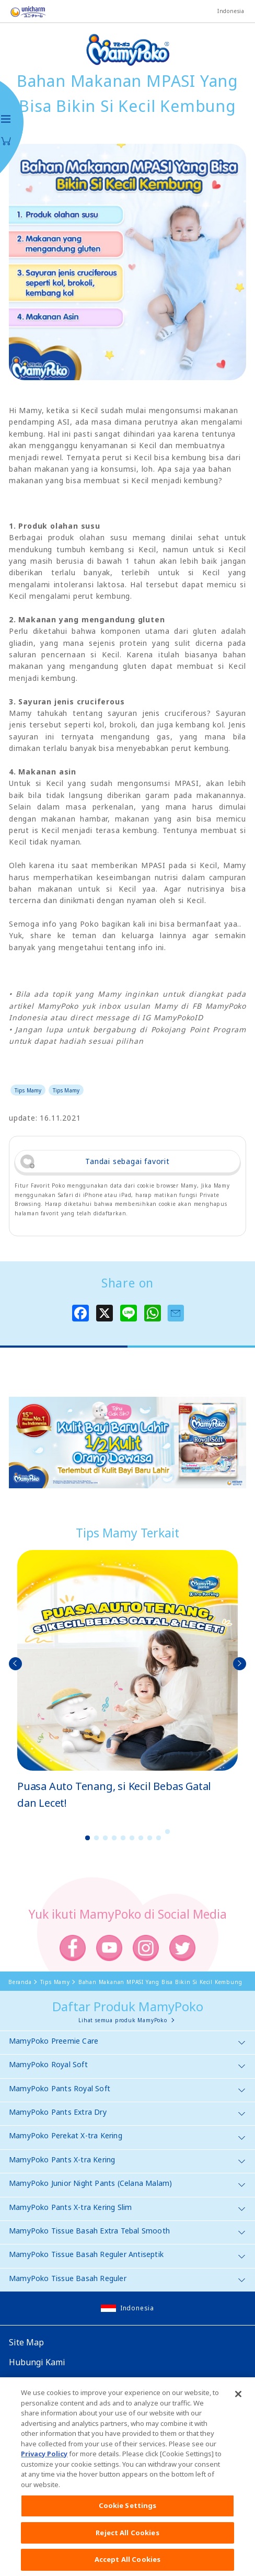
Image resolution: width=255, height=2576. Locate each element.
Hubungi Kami (37, 2362)
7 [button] (141, 1838)
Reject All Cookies (127, 2540)
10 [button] (167, 1831)
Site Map (26, 2342)
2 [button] (96, 1838)
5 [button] (123, 1838)
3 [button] (105, 1838)
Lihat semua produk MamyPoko (122, 2020)
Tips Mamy (28, 1090)
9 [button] (158, 1838)
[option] (127, 1680)
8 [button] (150, 1838)
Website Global (39, 2382)
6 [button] (132, 1838)
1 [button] (87, 1838)
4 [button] (114, 1838)
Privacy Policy (44, 2461)
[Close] (238, 2401)
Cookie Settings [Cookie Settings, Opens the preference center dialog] (128, 2512)
